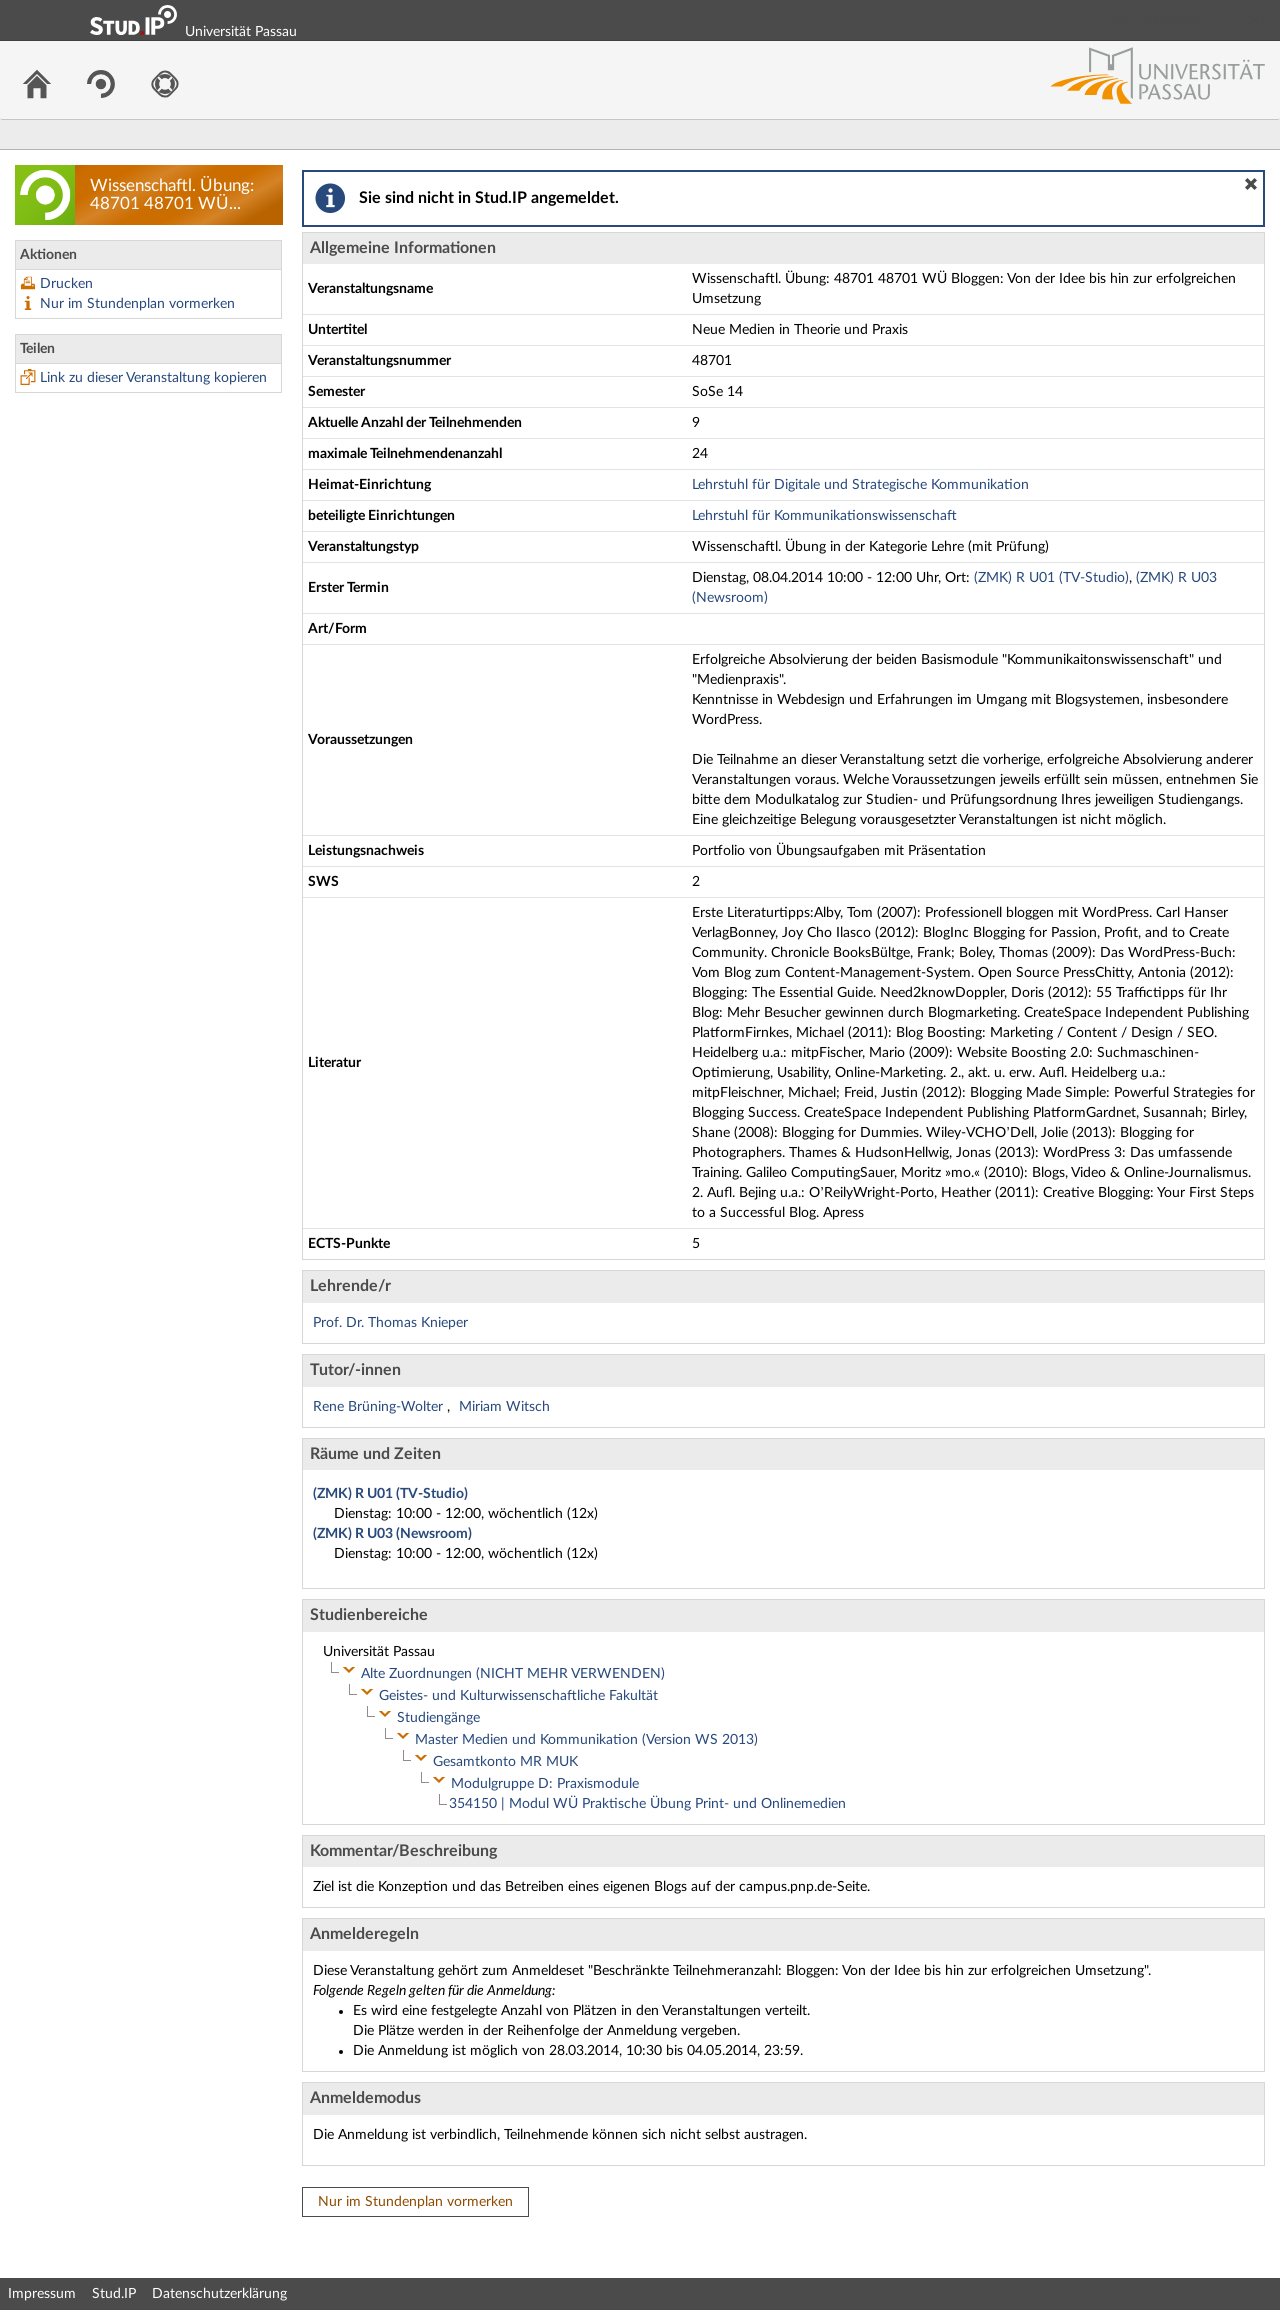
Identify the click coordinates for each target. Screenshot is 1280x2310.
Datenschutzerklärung (219, 2294)
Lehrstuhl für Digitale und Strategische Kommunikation (860, 485)
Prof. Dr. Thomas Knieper (390, 1323)
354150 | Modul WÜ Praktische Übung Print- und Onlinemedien (647, 1804)
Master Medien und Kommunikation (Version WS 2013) (586, 1740)
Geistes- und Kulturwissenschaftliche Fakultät (518, 1696)
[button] (1251, 184)
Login (1256, 20)
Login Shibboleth (1153, 20)
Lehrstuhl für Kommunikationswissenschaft (824, 516)
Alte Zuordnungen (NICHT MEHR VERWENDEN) (513, 1674)
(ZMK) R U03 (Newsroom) (392, 1534)
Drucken (66, 284)
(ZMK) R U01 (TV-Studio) (1051, 578)
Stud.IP (114, 2294)
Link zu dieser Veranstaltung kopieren (153, 378)
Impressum (42, 2294)
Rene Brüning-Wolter (380, 1407)
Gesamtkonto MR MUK (505, 1762)
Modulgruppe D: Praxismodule (545, 1784)
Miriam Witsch (504, 1407)
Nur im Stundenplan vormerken (137, 304)
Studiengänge (438, 1718)
